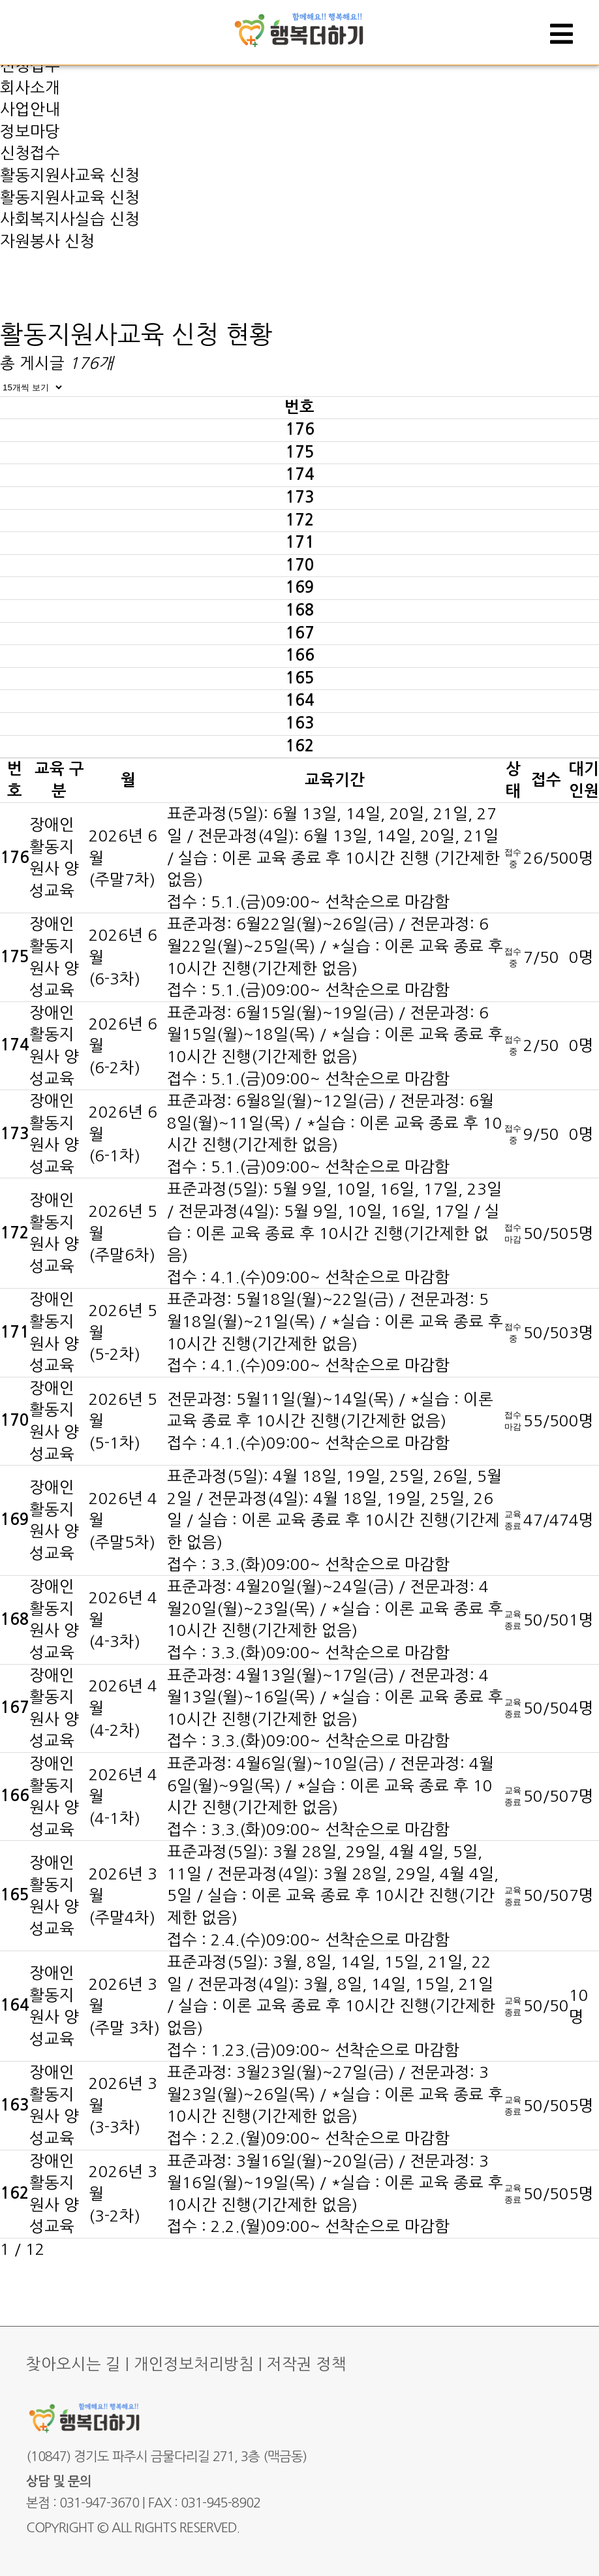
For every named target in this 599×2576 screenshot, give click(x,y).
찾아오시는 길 (73, 2364)
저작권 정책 (306, 2364)
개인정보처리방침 (194, 2364)
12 (35, 2249)
